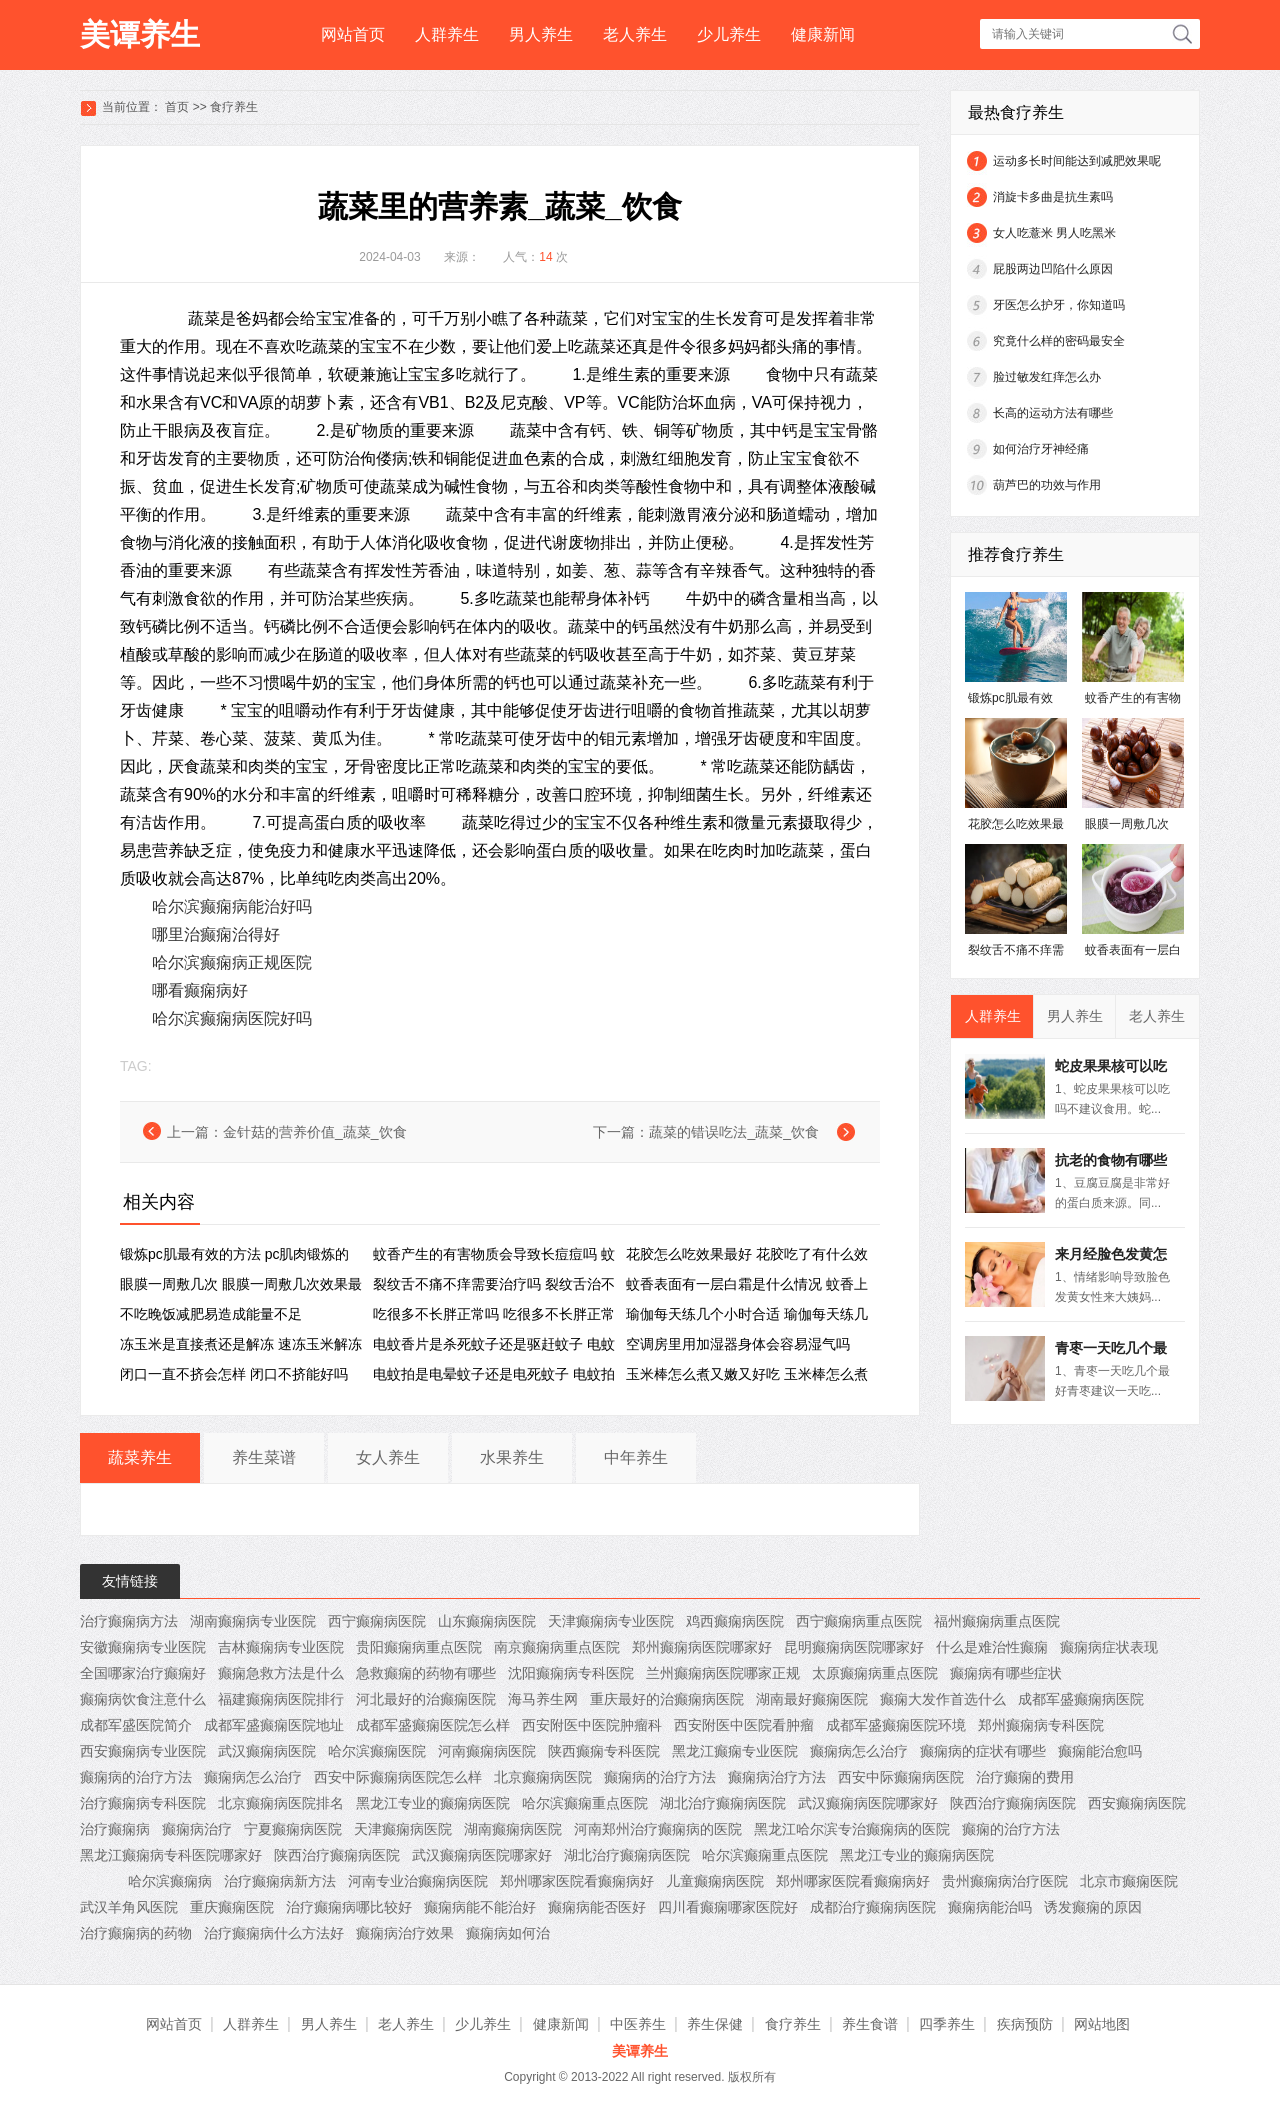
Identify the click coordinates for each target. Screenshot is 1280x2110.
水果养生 (512, 1457)
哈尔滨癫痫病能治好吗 (232, 906)
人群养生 (447, 34)
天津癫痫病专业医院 (611, 1621)
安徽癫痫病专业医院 (143, 1647)
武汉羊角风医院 (129, 1907)
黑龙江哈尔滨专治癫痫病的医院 (852, 1829)
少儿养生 (729, 34)
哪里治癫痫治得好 (216, 934)
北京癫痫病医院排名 (281, 1803)
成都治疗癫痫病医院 (873, 1907)
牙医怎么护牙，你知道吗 (1059, 305)
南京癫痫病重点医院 (557, 1647)
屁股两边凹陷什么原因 (1053, 269)
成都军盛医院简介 (136, 1725)
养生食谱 (870, 2024)
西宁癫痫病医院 (377, 1621)
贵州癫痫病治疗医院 (1005, 1881)
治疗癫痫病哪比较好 (349, 1907)
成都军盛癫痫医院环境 (896, 1725)
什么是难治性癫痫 (992, 1647)
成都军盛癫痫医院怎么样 (433, 1725)
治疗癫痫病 (115, 1829)
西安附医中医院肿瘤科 (592, 1725)
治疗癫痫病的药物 (136, 1933)
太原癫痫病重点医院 (875, 1673)
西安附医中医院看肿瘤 (744, 1725)
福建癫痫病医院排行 (281, 1699)
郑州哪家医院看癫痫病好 (577, 1881)
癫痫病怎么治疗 (859, 1751)
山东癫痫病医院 (487, 1621)
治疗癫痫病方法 (129, 1621)
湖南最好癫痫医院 (812, 1699)
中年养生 (636, 1457)
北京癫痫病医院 (543, 1777)
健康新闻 (823, 34)
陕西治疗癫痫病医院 (1013, 1803)
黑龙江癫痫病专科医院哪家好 (171, 1855)
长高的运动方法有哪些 (1053, 413)
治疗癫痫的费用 (1025, 1777)
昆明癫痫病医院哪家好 (854, 1647)
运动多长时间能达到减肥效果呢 (1077, 161)
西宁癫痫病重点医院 (859, 1621)
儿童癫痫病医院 (715, 1881)
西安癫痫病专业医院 (143, 1751)
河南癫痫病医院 (487, 1751)
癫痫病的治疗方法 (136, 1777)
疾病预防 (1025, 2024)
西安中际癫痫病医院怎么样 (398, 1777)
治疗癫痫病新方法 (280, 1881)
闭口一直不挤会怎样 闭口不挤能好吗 (234, 1374)
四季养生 (947, 2024)
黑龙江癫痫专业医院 (735, 1751)
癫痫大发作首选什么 (943, 1699)
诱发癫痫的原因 (1093, 1907)
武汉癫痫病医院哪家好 (868, 1803)
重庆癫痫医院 (232, 1907)
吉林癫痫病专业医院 (281, 1647)
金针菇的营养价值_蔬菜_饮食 (315, 1132)
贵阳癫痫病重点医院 (419, 1647)
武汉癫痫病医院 (267, 1751)
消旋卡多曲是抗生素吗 (1053, 197)
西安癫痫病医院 (1137, 1803)
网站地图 (1102, 2024)
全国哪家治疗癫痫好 (143, 1673)
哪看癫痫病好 (200, 990)
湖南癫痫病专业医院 (253, 1621)
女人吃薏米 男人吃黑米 (1054, 233)
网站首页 (353, 34)
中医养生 (638, 2024)
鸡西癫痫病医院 (735, 1621)
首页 (177, 107)
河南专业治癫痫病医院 (418, 1881)
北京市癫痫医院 (1129, 1881)
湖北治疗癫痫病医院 (723, 1803)
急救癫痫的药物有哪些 (426, 1673)
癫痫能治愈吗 (1100, 1751)
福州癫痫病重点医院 (997, 1621)
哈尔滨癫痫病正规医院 (232, 962)
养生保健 (715, 2024)
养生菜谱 (264, 1457)
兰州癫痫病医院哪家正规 (723, 1673)
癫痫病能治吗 (990, 1907)
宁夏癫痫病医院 (293, 1829)
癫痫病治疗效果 (405, 1933)
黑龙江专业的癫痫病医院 (433, 1803)
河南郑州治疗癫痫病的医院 (658, 1829)
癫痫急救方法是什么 (281, 1673)
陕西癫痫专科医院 (604, 1751)
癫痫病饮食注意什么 (143, 1699)
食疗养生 (234, 107)
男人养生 (541, 34)
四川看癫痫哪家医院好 (728, 1907)
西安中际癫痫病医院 (901, 1777)
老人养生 (635, 34)
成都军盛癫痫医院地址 (274, 1725)
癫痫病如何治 (508, 1933)
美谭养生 (140, 34)
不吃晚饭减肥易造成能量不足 (211, 1314)
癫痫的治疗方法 (1011, 1829)
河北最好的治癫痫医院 (426, 1699)
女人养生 (388, 1457)
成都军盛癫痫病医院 (1081, 1699)
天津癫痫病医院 (403, 1829)
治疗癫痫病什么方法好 (274, 1933)
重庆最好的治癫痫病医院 (667, 1699)
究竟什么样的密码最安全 (1059, 341)
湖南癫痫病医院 (513, 1829)
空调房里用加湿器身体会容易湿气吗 (738, 1344)
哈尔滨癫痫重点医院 (585, 1803)
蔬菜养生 (140, 1457)
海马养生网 (543, 1699)
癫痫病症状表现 (1109, 1647)
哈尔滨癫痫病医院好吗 (232, 1018)
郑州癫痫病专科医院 (1041, 1725)
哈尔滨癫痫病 (170, 1881)
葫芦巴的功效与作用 (1047, 485)
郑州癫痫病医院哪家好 (702, 1647)
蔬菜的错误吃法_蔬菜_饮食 (734, 1132)
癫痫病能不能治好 (480, 1907)
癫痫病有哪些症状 (1006, 1673)
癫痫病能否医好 (597, 1907)
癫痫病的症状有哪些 (983, 1751)
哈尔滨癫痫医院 (377, 1751)
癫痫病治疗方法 (777, 1777)
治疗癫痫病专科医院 (143, 1803)
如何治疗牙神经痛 (1041, 449)
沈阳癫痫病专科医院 (571, 1673)
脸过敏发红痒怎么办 (1047, 377)
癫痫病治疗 (197, 1829)
